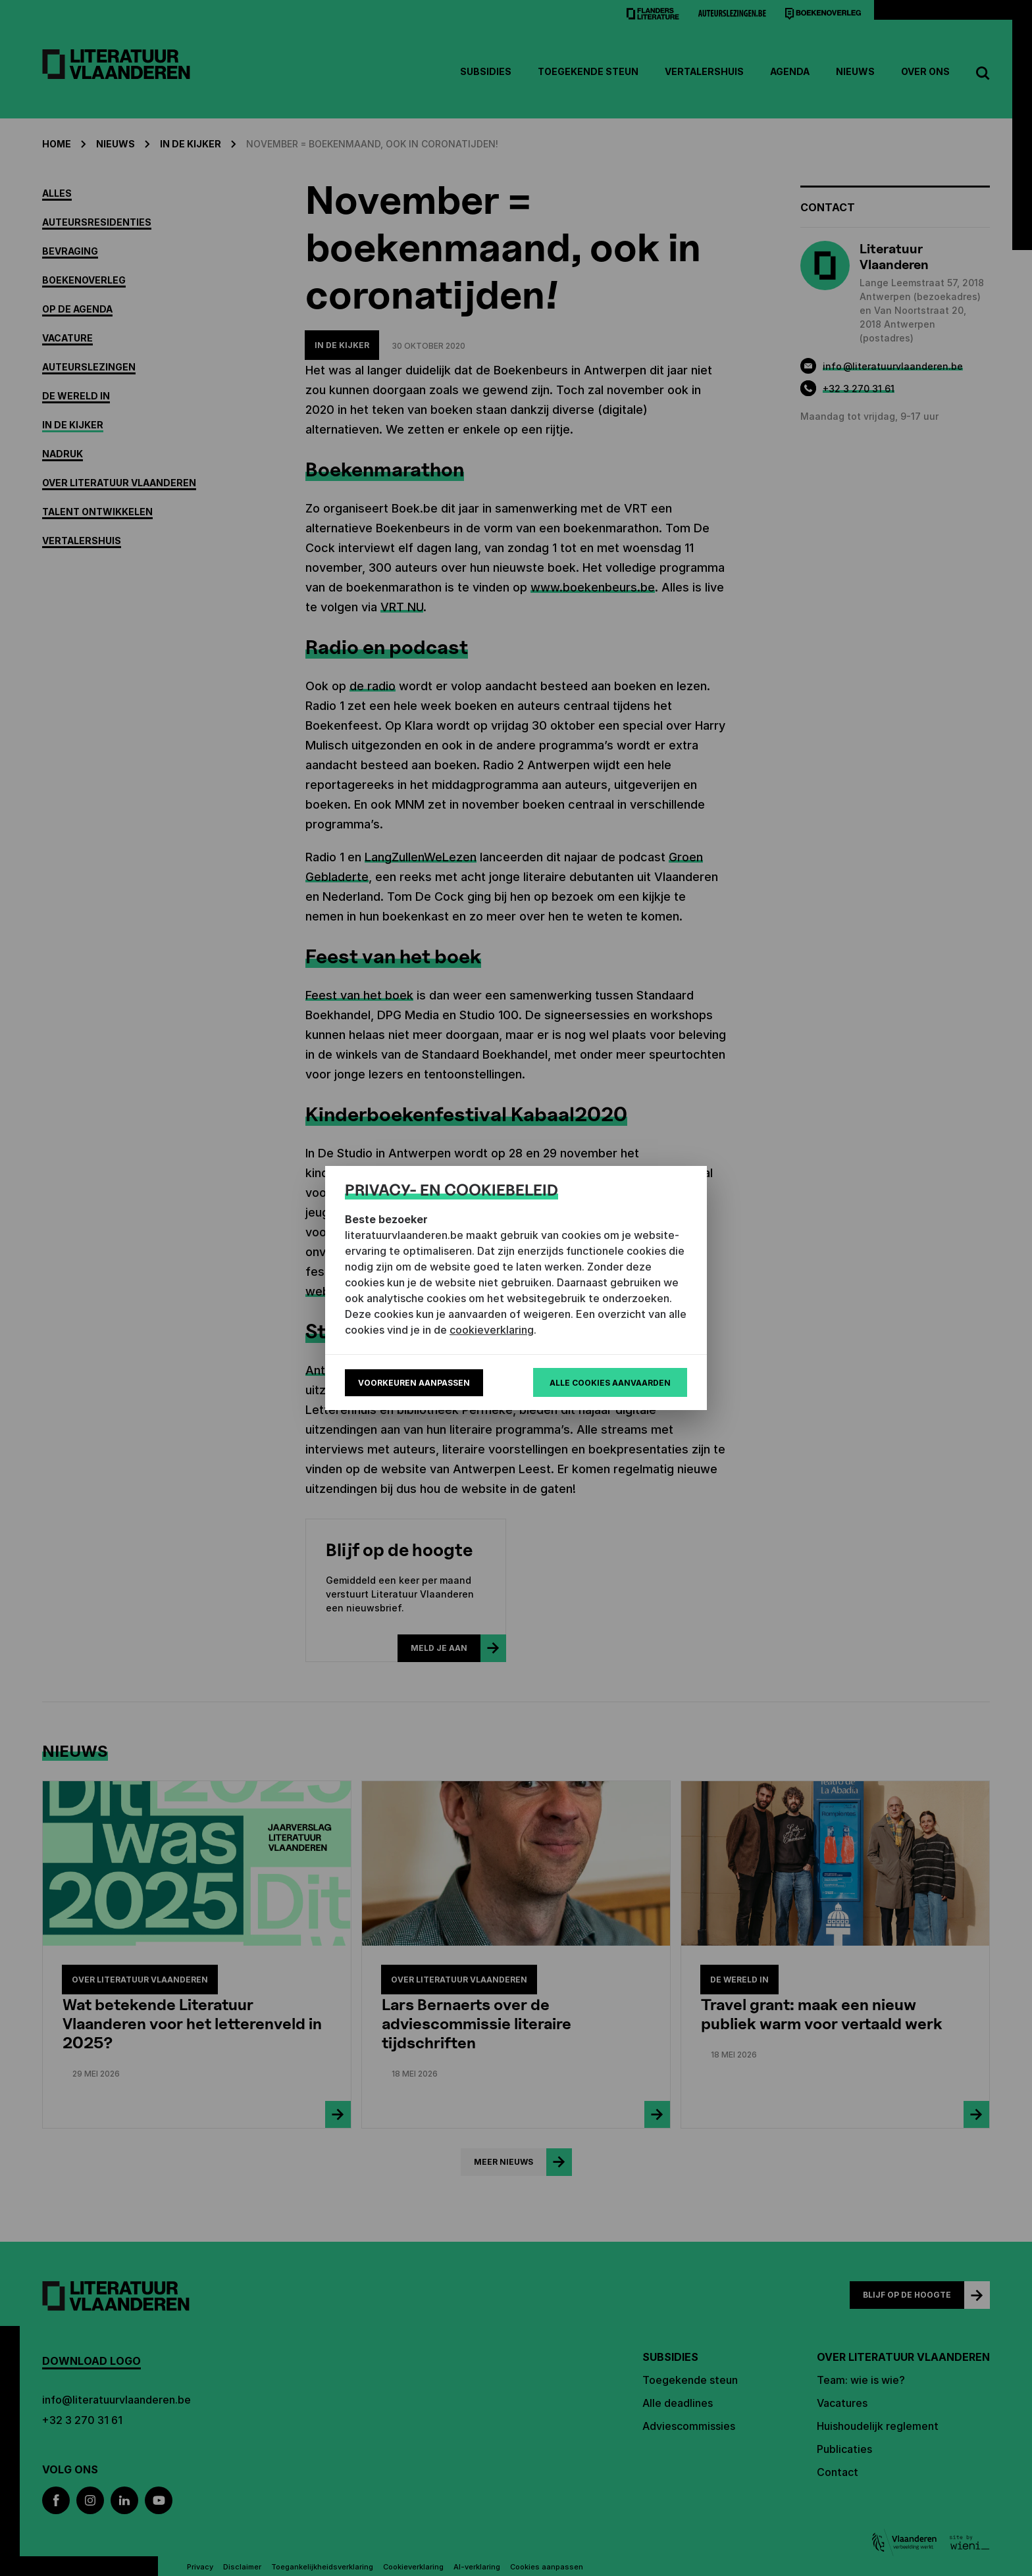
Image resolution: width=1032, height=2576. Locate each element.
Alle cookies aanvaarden (610, 1383)
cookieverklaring (492, 1329)
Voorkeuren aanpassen (414, 1383)
